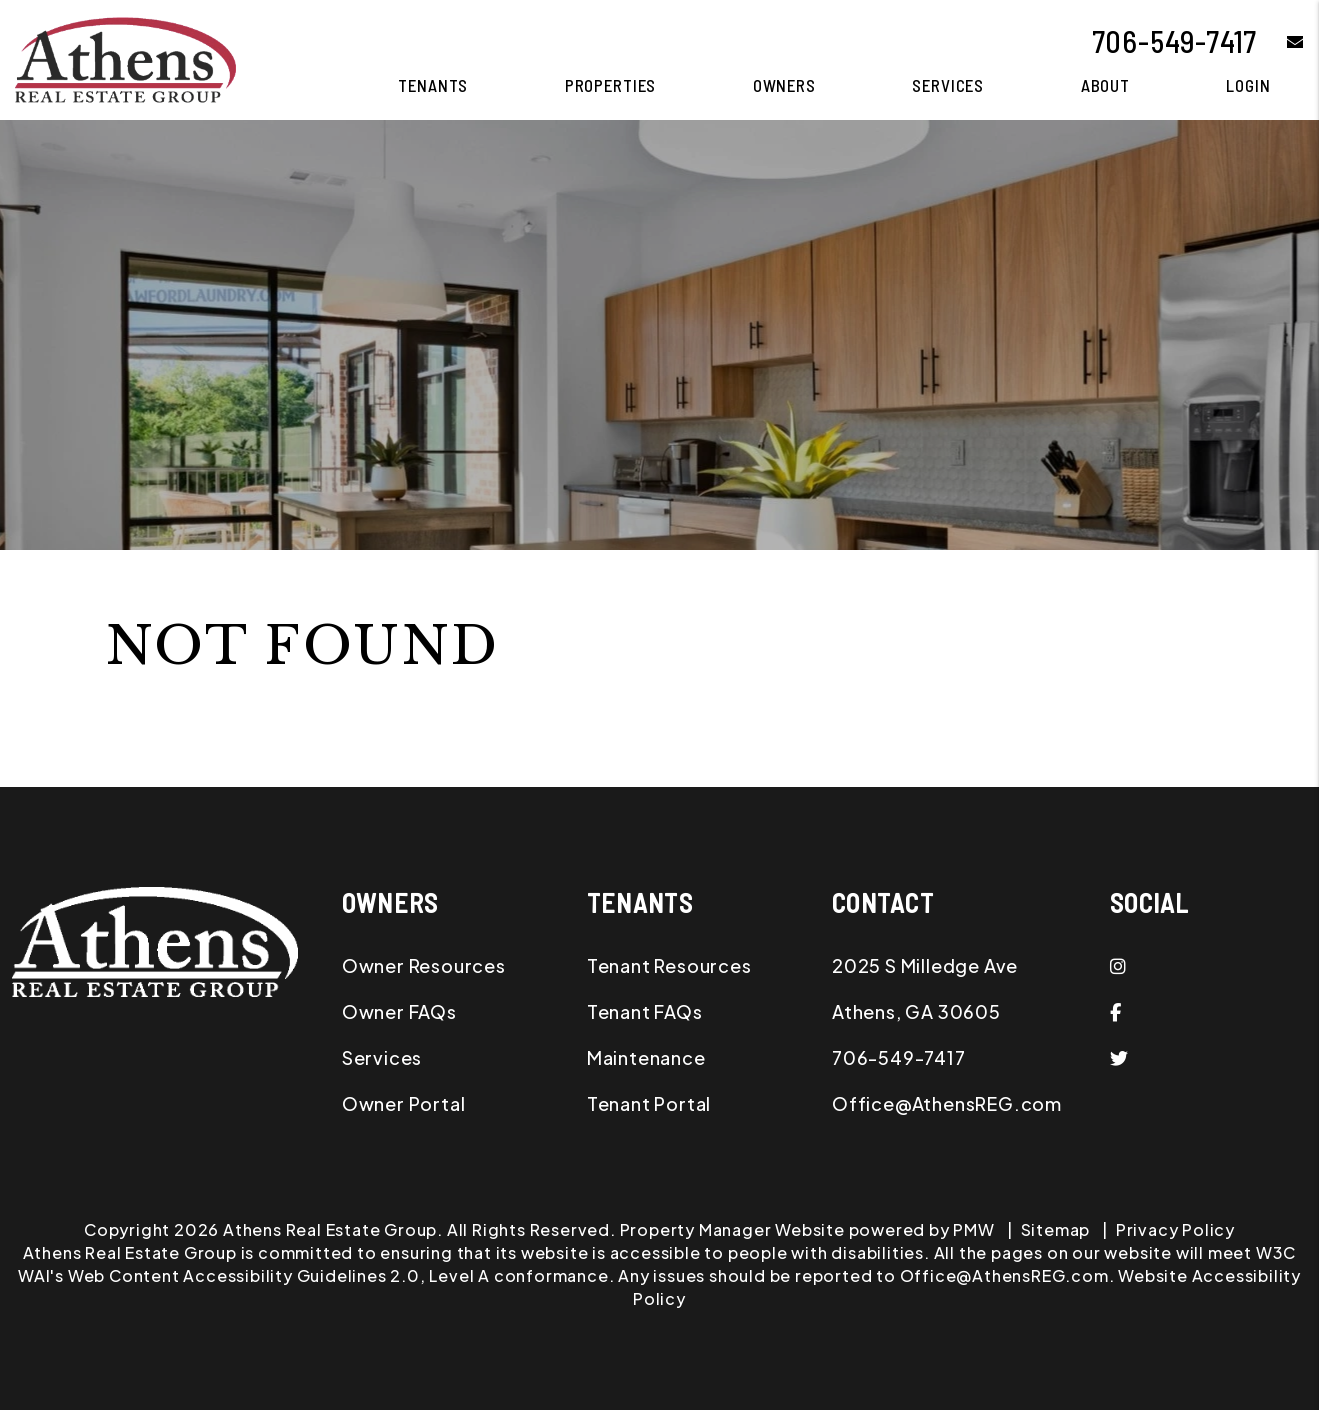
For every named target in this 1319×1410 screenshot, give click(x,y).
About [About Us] (1105, 85)
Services (382, 1057)
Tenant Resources (669, 965)
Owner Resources (424, 965)
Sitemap (1056, 1229)
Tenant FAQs (645, 1011)
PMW (973, 1229)
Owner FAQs (399, 1011)
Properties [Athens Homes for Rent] (611, 85)
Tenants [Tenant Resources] (433, 85)
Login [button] (1248, 85)
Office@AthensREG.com (947, 1103)
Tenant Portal (649, 1103)
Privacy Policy (1175, 1229)
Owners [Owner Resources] (784, 85)
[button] (1280, 41)
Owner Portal (404, 1103)
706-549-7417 (1175, 41)
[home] (125, 57)
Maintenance (646, 1057)
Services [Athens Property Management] (948, 85)
